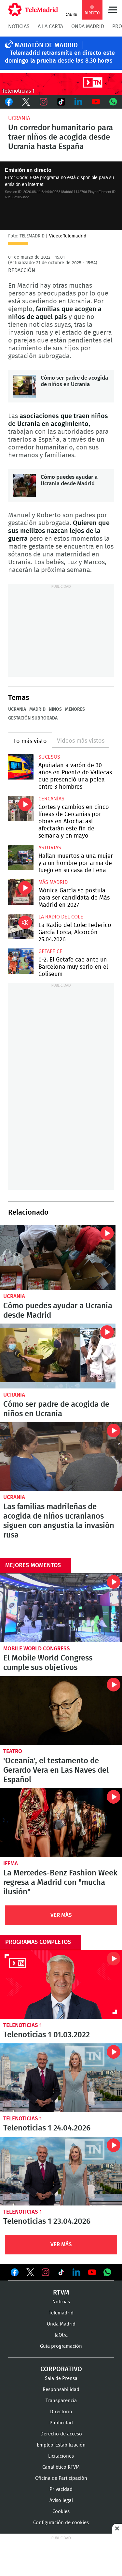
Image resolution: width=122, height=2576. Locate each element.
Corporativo (61, 2369)
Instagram (43, 102)
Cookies (61, 2511)
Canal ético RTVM (61, 2467)
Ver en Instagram (45, 2272)
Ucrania (19, 118)
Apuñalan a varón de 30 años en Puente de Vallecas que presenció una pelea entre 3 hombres (21, 767)
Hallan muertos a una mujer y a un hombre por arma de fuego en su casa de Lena (21, 857)
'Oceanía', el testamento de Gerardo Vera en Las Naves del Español (61, 1710)
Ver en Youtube (92, 2272)
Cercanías (51, 798)
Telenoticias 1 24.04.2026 (61, 2077)
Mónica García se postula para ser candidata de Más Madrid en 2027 (21, 892)
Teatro (12, 1751)
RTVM (61, 2292)
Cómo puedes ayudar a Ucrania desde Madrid (24, 485)
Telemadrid (61, 2313)
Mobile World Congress (36, 1648)
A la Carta (50, 26)
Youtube (96, 102)
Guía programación (61, 2346)
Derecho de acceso (61, 2434)
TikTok (61, 102)
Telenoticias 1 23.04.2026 (61, 2171)
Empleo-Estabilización (61, 2445)
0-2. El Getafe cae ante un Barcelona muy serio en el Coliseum (21, 961)
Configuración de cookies (61, 2522)
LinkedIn (78, 102)
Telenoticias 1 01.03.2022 (61, 1984)
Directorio (61, 2411)
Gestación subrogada (33, 718)
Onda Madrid (87, 26)
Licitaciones (61, 2456)
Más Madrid (53, 882)
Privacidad (61, 2489)
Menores (75, 709)
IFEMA (10, 1863)
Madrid (37, 709)
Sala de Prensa (61, 2378)
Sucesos (49, 757)
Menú (112, 10)
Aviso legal (61, 2500)
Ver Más (61, 1915)
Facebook (9, 102)
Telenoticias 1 (22, 2025)
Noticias (19, 26)
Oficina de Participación (61, 2478)
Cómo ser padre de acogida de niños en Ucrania (24, 386)
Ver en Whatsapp (107, 2272)
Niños (55, 709)
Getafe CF (50, 951)
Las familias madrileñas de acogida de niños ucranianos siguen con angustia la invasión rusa (61, 1456)
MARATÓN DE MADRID (46, 45)
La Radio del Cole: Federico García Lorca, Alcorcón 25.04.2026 (21, 926)
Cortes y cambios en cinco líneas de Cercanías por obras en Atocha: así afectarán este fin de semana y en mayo (21, 808)
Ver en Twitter (30, 2273)
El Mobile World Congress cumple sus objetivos (61, 1607)
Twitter (26, 102)
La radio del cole (60, 916)
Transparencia (61, 2400)
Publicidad (61, 2422)
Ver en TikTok (61, 2273)
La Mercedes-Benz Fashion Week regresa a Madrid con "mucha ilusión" (61, 1822)
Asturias (49, 847)
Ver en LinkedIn (76, 2272)
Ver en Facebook (14, 2273)
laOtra (61, 2335)
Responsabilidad (61, 2389)
